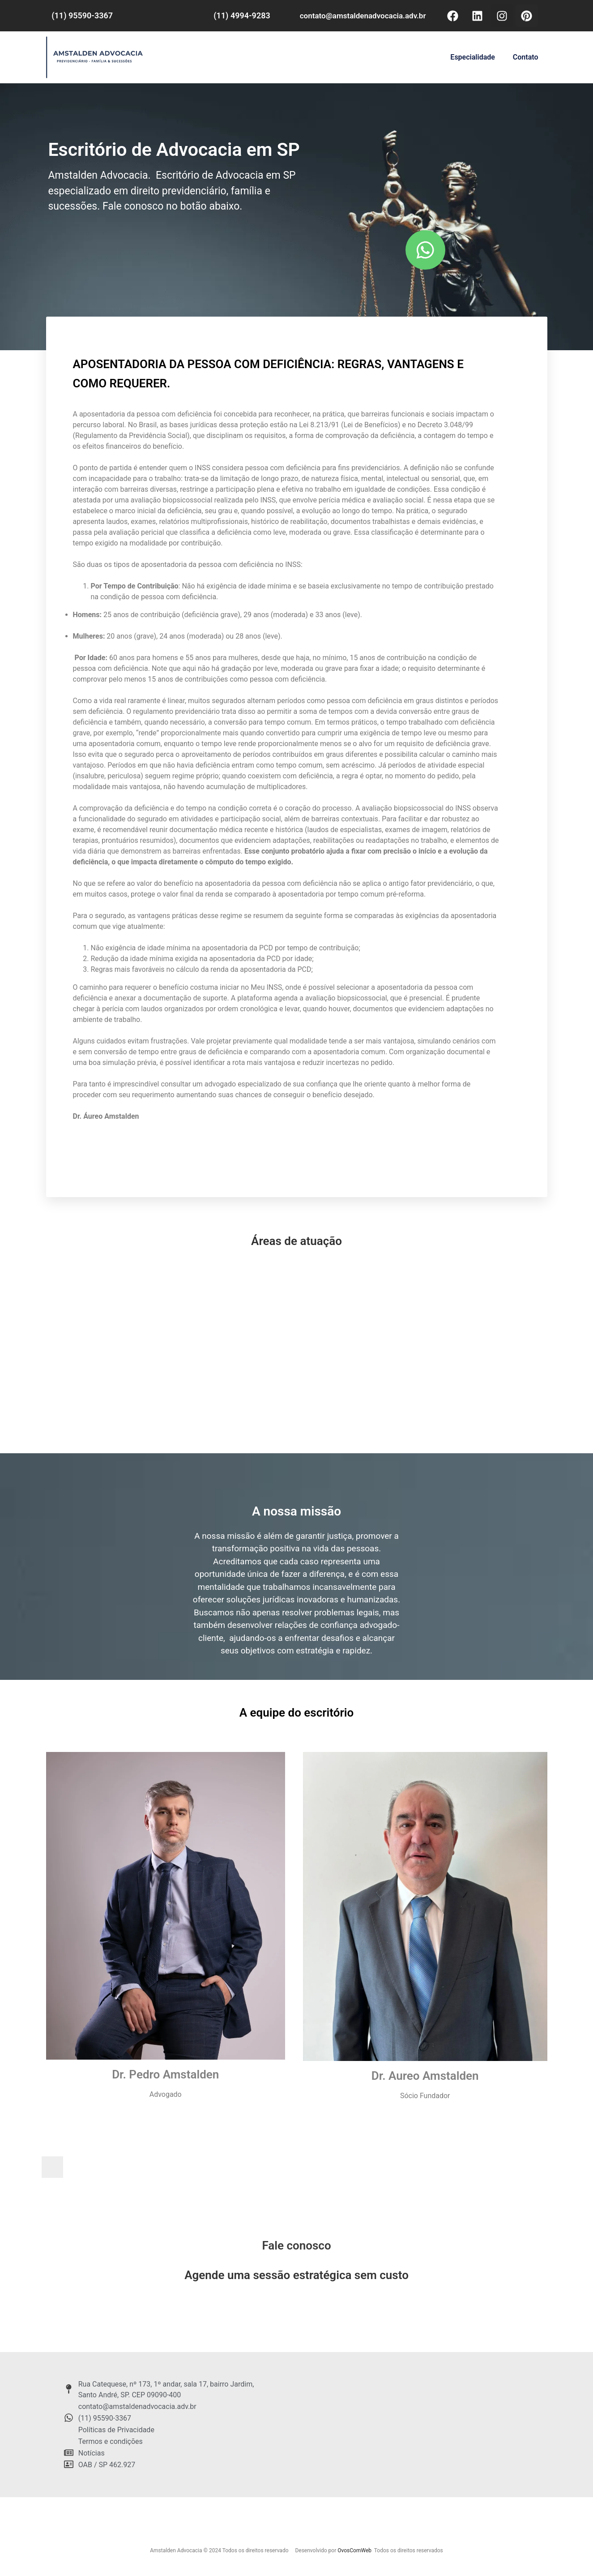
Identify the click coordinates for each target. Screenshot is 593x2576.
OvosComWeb (354, 2550)
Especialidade (472, 57)
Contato (525, 57)
